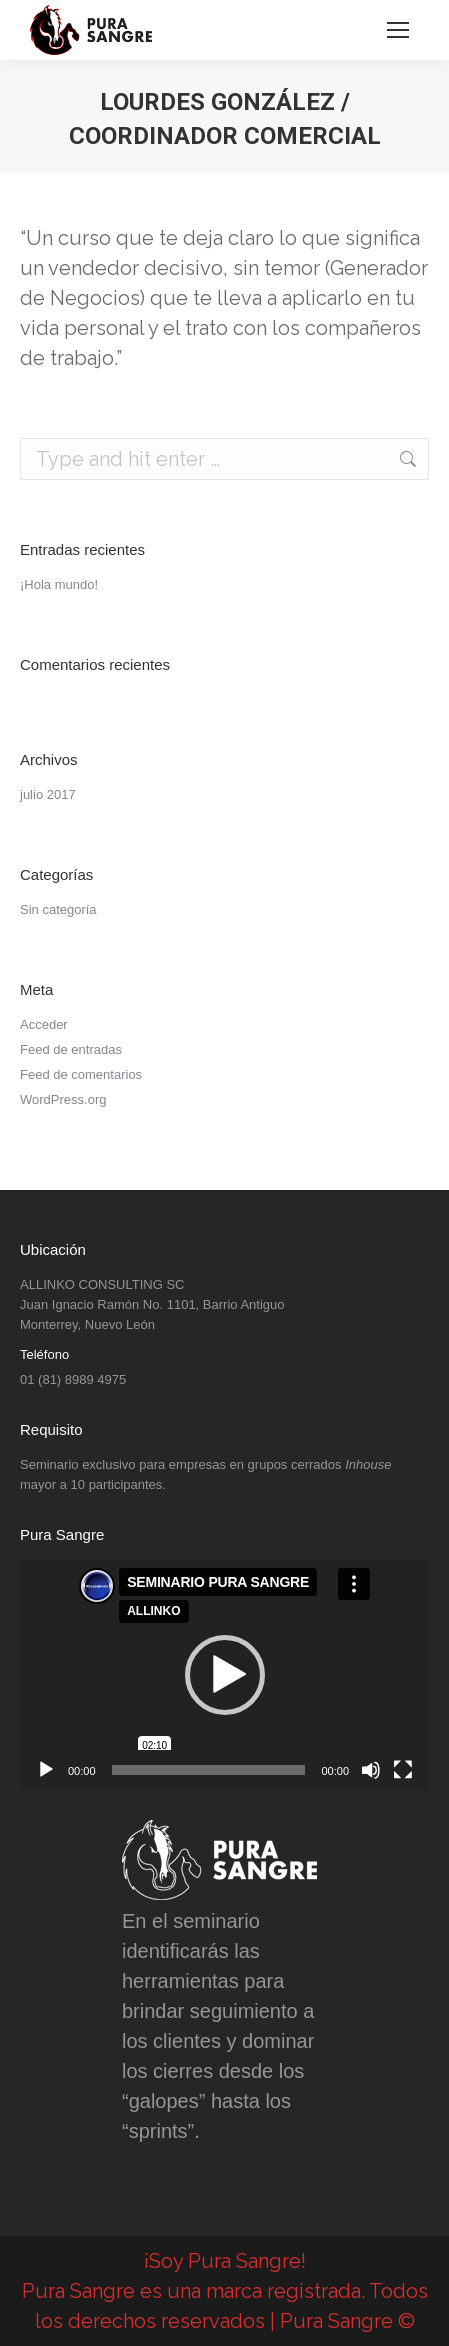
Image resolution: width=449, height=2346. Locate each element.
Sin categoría (58, 909)
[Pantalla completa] (403, 1770)
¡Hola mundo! (59, 584)
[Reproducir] (46, 1770)
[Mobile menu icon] (398, 30)
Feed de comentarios (81, 1074)
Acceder (44, 1024)
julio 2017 (48, 794)
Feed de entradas (71, 1049)
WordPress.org (63, 1099)
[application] (224, 1675)
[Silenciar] (371, 1770)
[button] (225, 1675)
